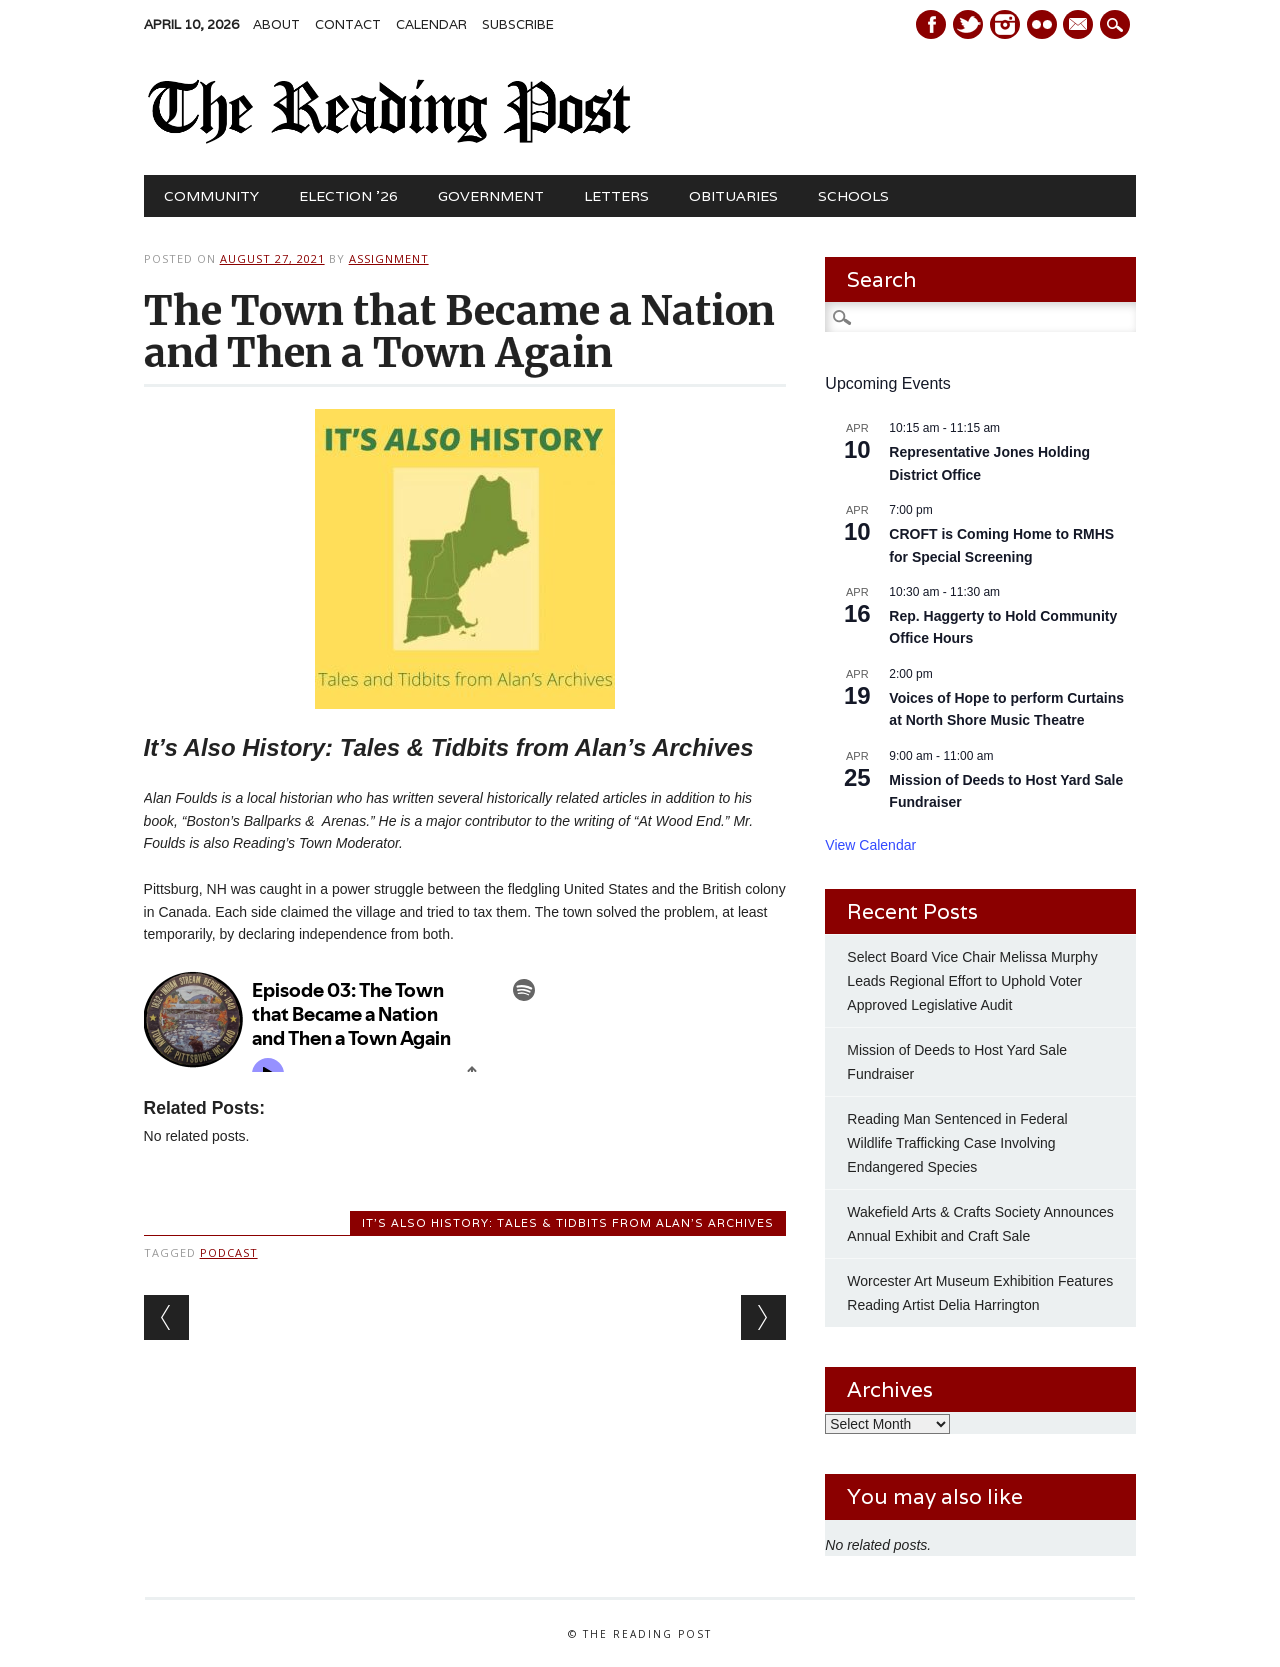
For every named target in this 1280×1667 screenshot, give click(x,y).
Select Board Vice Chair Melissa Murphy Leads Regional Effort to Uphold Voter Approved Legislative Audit (972, 981)
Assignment (389, 258)
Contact (348, 24)
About (276, 24)
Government (491, 196)
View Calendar (870, 845)
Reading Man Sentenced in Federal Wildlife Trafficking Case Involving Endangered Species (957, 1143)
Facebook (931, 24)
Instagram (1005, 24)
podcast (229, 1252)
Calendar (431, 24)
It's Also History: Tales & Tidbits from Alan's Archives (568, 1223)
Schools (853, 196)
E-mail (1081, 26)
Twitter (968, 24)
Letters (616, 196)
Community (211, 196)
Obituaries (733, 196)
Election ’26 (348, 196)
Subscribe (518, 24)
